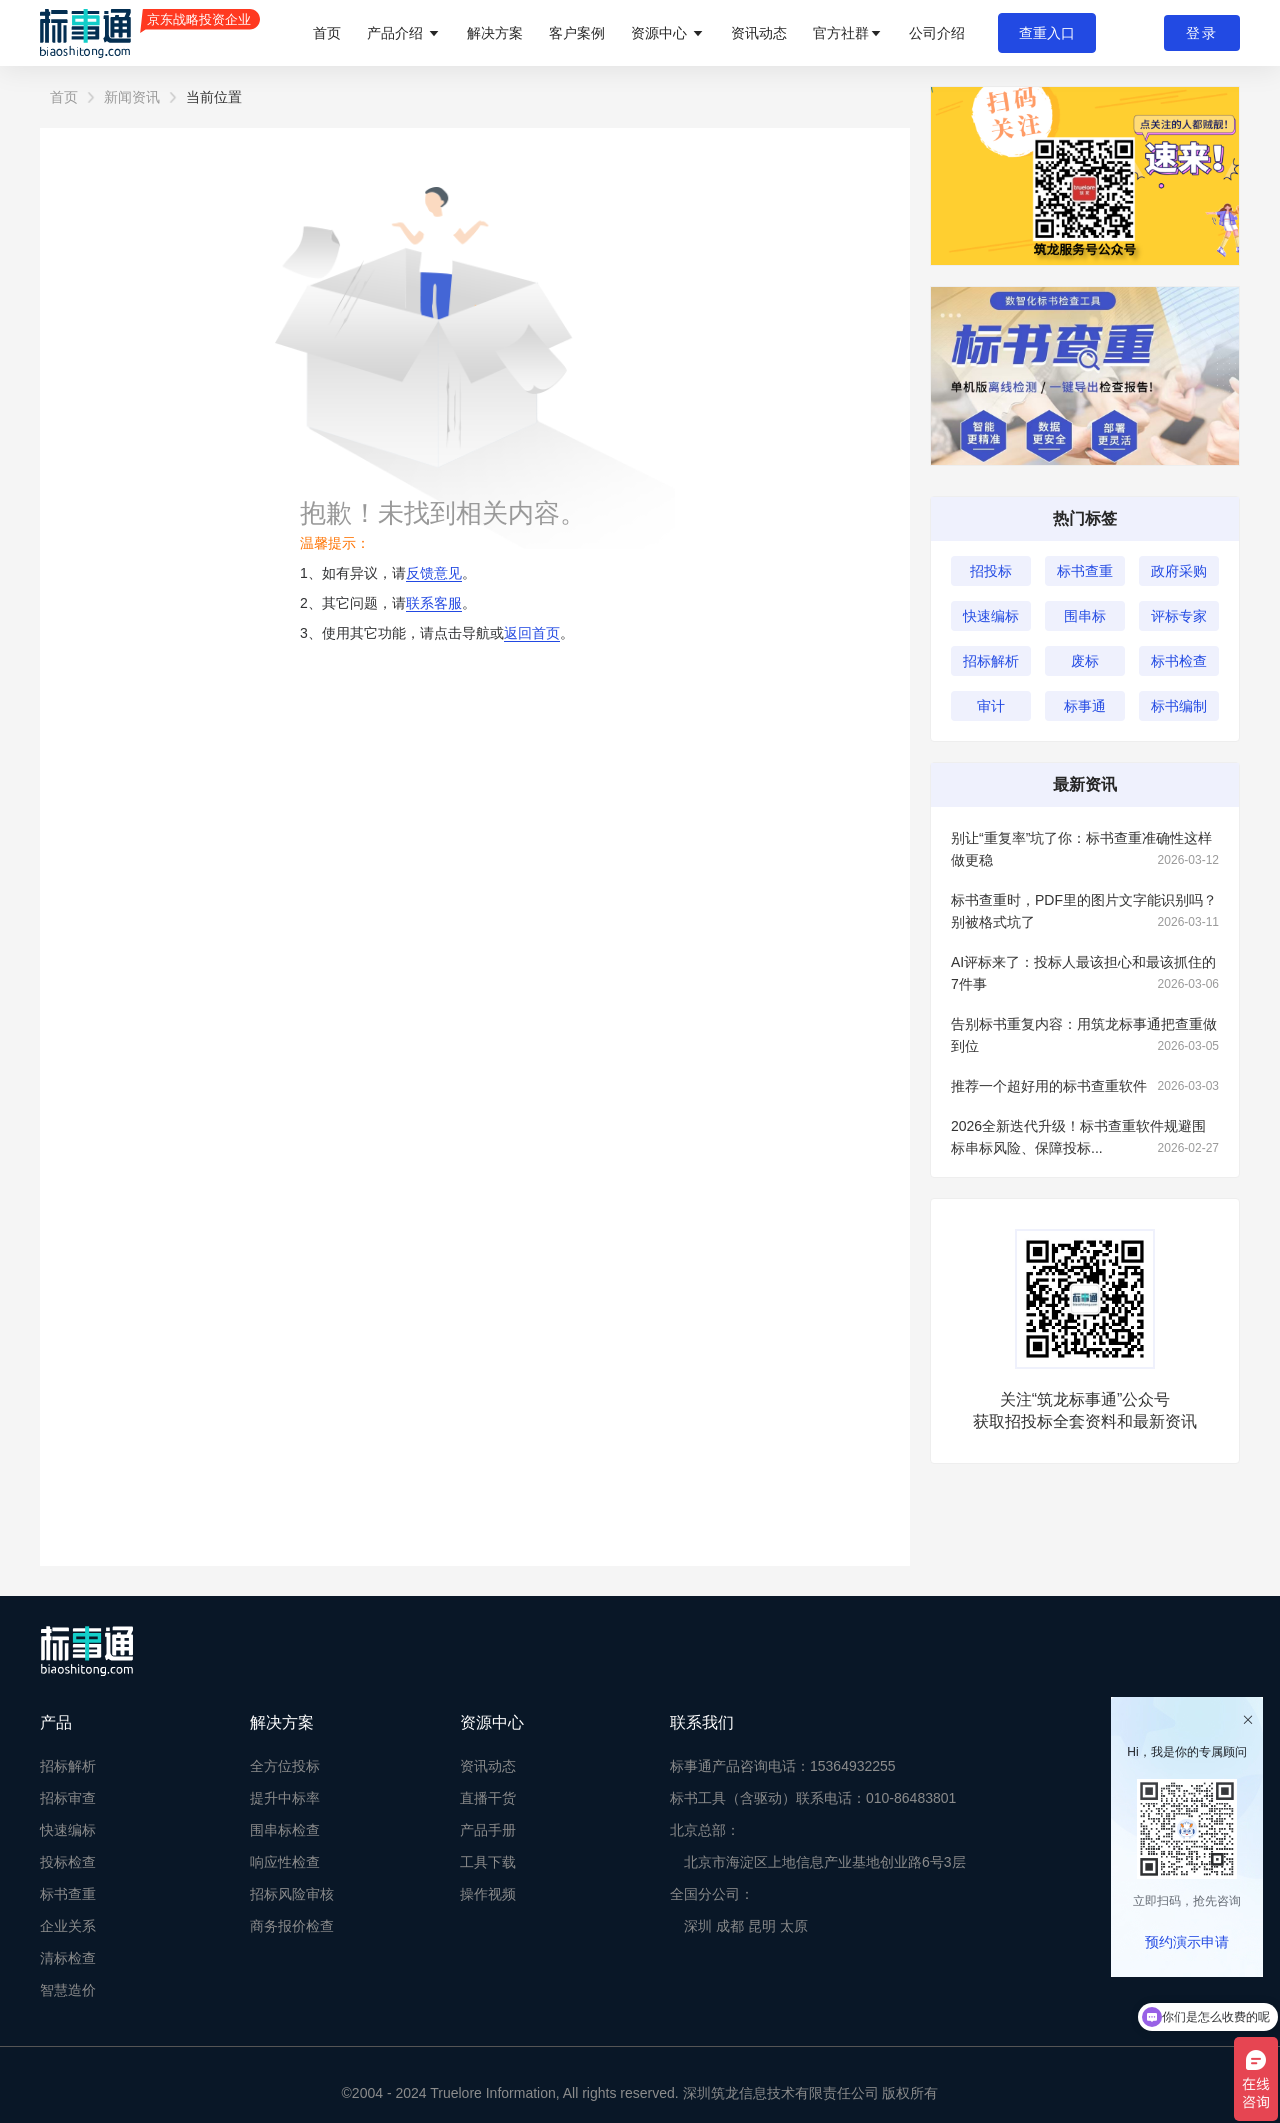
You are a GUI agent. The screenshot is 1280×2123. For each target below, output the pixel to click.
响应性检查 (285, 1862)
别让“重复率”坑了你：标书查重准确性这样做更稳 (1085, 850)
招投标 (991, 571)
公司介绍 (937, 33)
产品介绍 (404, 33)
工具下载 (488, 1862)
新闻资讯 (132, 97)
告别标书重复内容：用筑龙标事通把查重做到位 (1085, 1036)
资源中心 (668, 33)
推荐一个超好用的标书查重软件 (1085, 1086)
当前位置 (214, 97)
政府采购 (1179, 571)
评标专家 (1179, 616)
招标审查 (68, 1798)
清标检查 (68, 1958)
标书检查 (1179, 661)
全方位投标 (285, 1766)
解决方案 (495, 33)
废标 (1085, 661)
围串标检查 (285, 1830)
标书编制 (1179, 706)
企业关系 (68, 1926)
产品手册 (488, 1830)
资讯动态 (759, 33)
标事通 (1085, 706)
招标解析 (991, 661)
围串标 (1085, 616)
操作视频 (488, 1894)
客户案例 (577, 33)
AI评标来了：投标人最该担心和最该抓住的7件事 (1085, 974)
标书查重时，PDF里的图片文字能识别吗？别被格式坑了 (1085, 912)
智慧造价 (68, 1990)
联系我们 (702, 1722)
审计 (991, 706)
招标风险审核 (292, 1894)
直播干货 (488, 1798)
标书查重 (1085, 571)
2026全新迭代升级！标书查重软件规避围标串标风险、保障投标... (1085, 1138)
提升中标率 (285, 1798)
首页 (327, 33)
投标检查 (68, 1862)
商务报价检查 (292, 1926)
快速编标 (991, 616)
